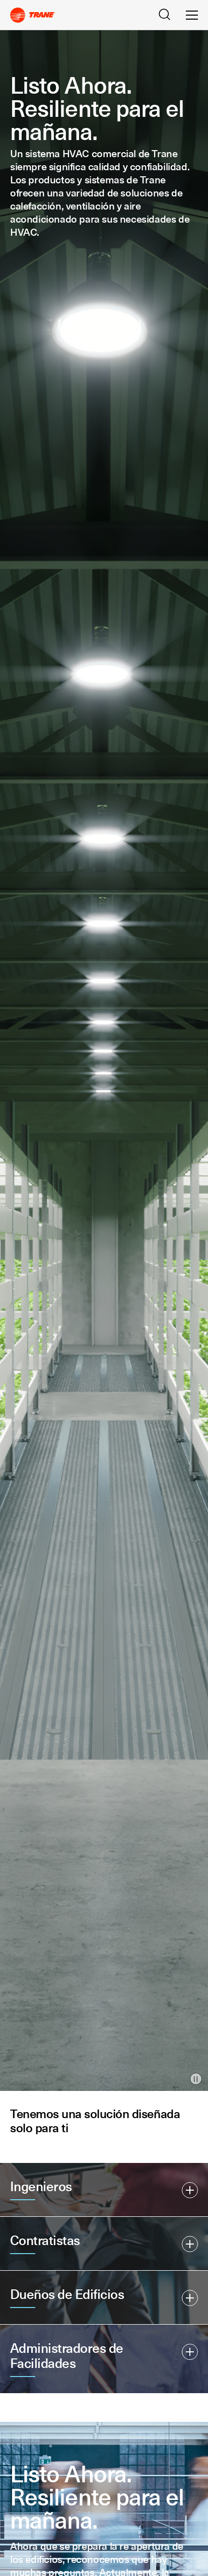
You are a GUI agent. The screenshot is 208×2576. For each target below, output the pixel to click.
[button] (104, 2190)
